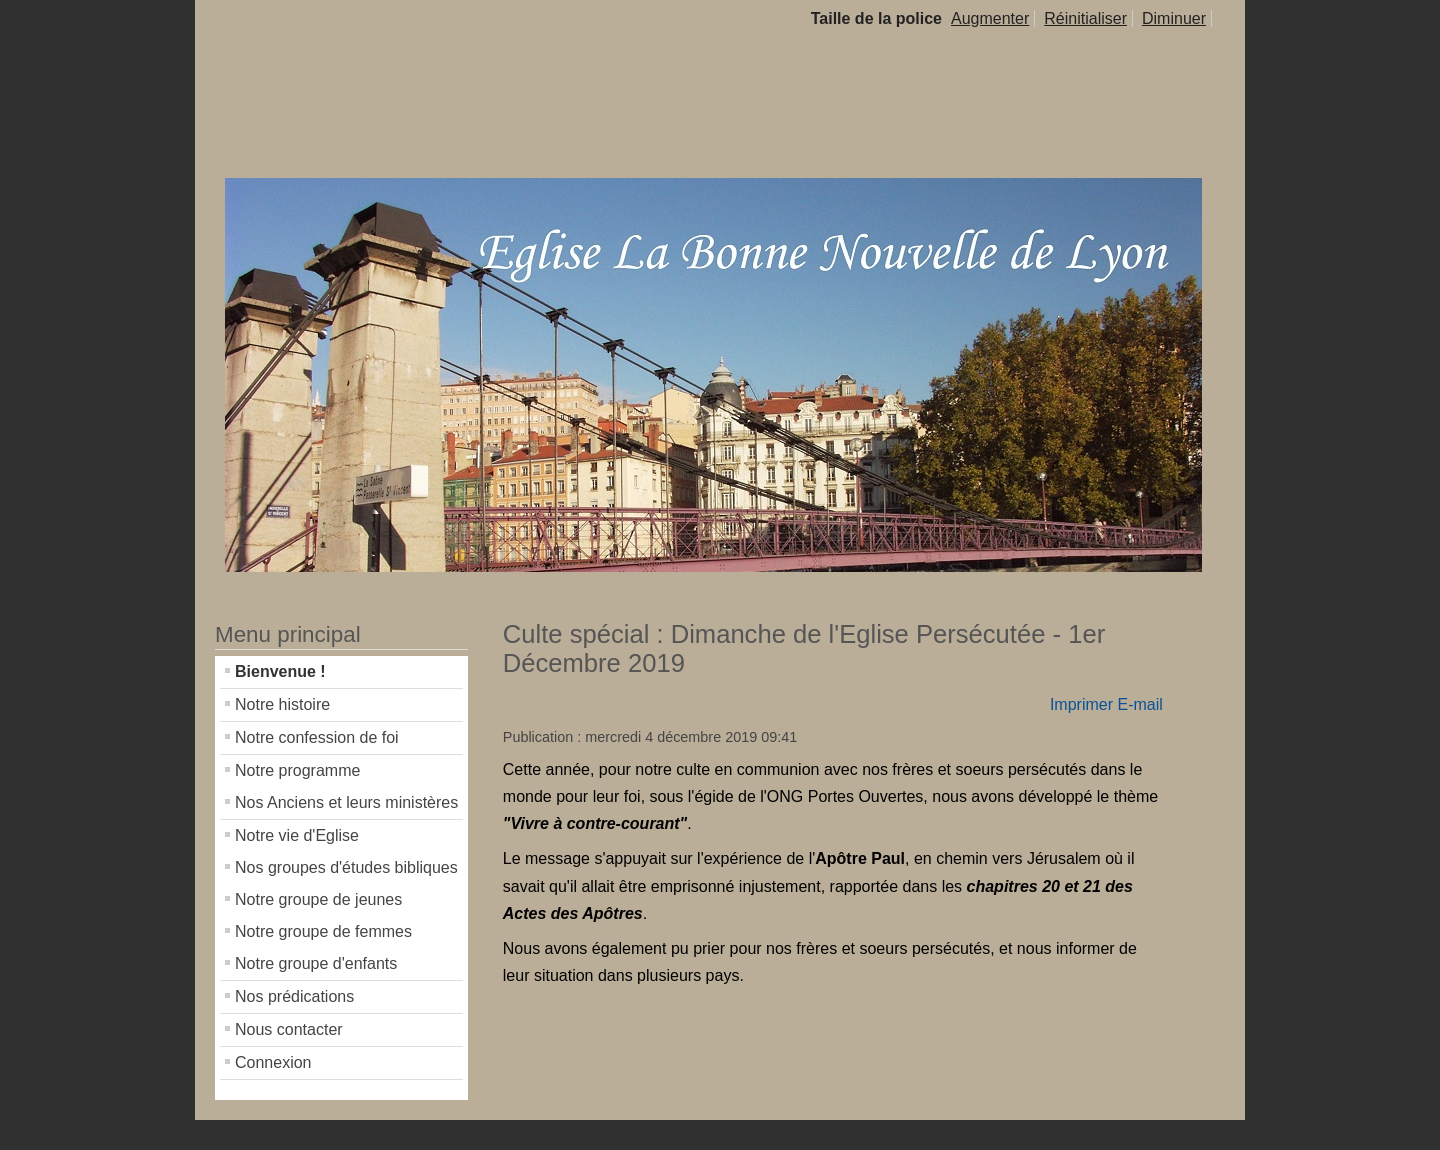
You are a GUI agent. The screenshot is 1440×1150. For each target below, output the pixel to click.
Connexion (273, 1062)
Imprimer (1081, 704)
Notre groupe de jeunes (318, 899)
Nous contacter (289, 1029)
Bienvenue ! (280, 671)
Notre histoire (282, 704)
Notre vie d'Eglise (297, 835)
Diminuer (1174, 18)
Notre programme (297, 770)
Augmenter (990, 18)
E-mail (1139, 704)
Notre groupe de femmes (323, 931)
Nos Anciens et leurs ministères (346, 802)
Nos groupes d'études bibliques (346, 867)
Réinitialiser (1085, 18)
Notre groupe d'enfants (316, 963)
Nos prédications (294, 996)
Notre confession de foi (317, 737)
